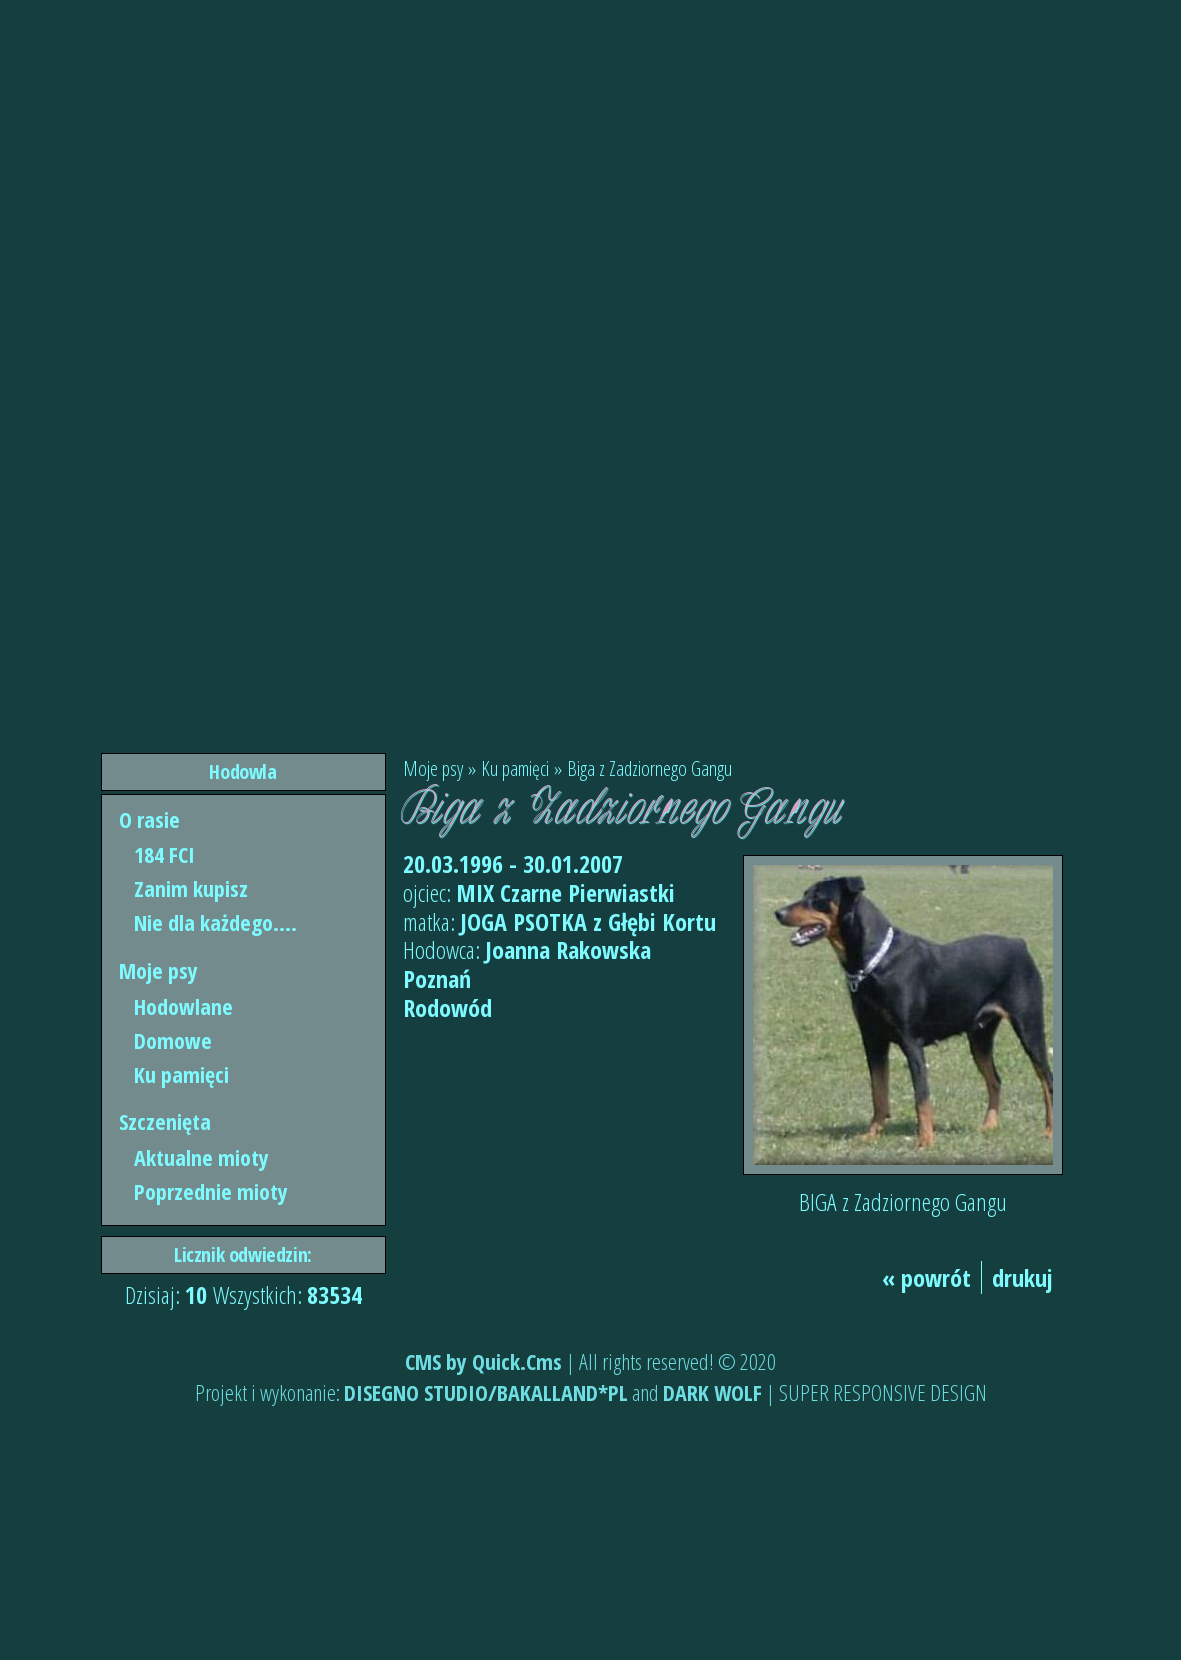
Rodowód (447, 1007)
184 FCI (164, 854)
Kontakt (426, 689)
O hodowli (221, 689)
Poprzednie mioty (211, 1191)
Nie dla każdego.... (215, 922)
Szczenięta (165, 1121)
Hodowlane (183, 1006)
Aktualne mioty (201, 1157)
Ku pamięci (181, 1074)
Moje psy (158, 970)
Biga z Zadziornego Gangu (649, 768)
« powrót (926, 1277)
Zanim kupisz (191, 888)
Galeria (328, 689)
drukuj (1022, 1277)
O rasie (149, 819)
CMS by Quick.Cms (483, 1361)
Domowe (173, 1040)
